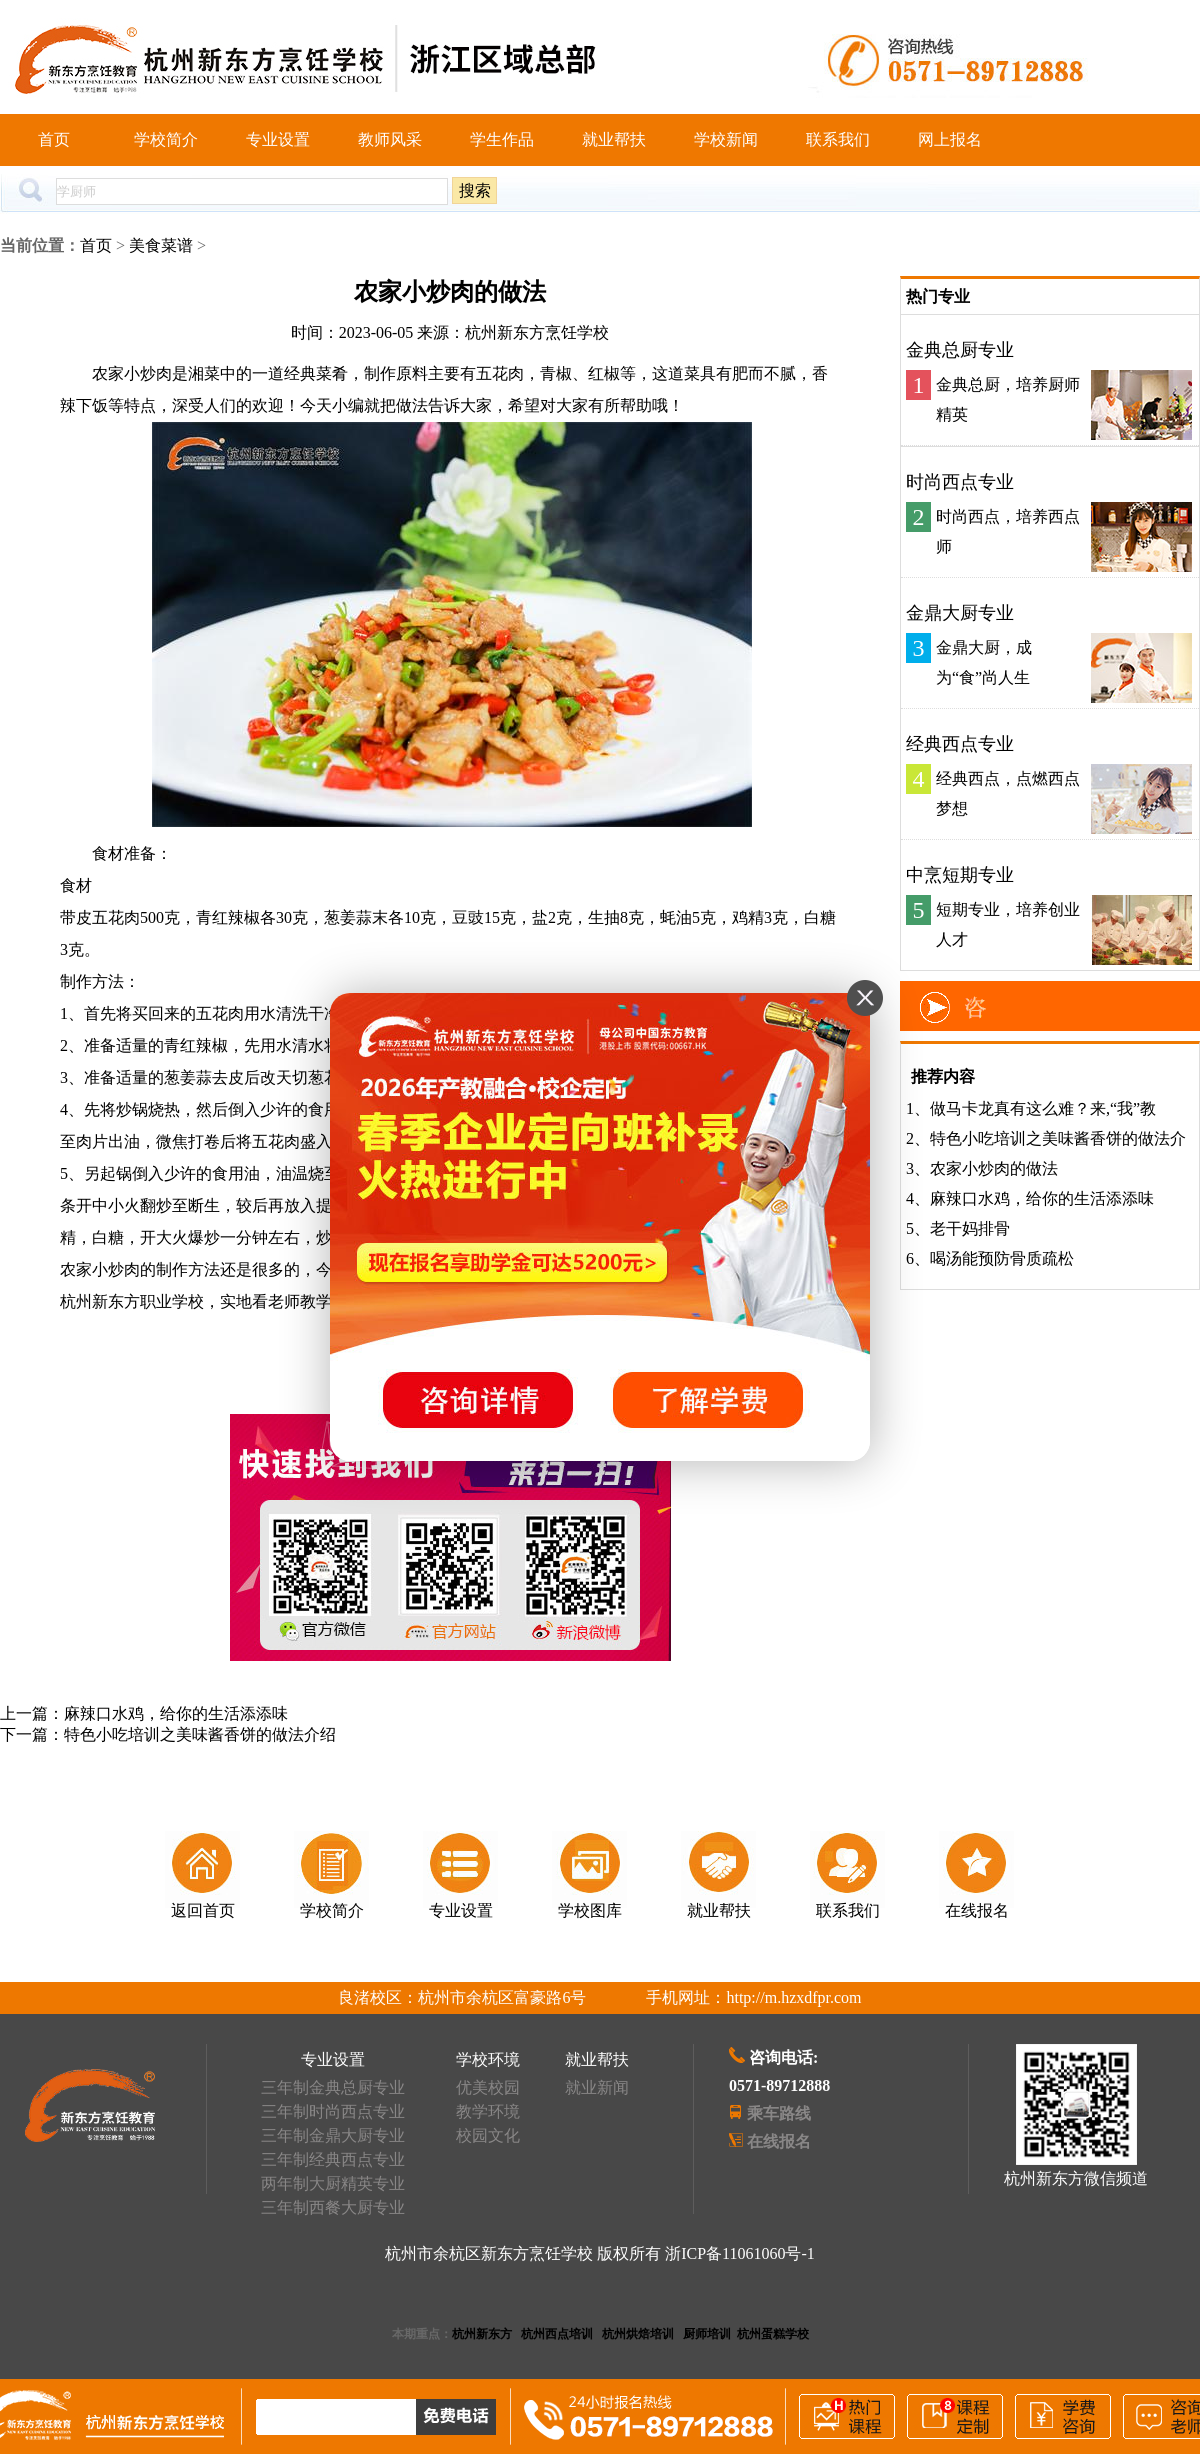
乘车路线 (779, 2113)
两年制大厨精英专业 (333, 2183)
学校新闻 (726, 139)
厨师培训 (707, 2334)
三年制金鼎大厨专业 (333, 2135)
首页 (54, 139)
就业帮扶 (614, 139)
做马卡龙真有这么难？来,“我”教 (1043, 1108)
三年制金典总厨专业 (333, 2087)
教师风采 (390, 139)
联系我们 (838, 139)
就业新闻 (597, 2087)
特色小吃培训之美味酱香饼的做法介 (1058, 1138)
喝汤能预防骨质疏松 (1002, 1258)
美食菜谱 (161, 245)
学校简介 (166, 139)
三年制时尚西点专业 (333, 2111)
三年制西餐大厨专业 (333, 2207)
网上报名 (950, 139)
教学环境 (488, 2111)
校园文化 (488, 2135)
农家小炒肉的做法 (994, 1168)
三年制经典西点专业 (333, 2159)
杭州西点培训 (557, 2334)
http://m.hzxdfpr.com (793, 1997)
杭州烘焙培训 (638, 2334)
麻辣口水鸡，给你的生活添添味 (176, 1713)
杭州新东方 (482, 2334)
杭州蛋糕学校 (773, 2334)
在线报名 (779, 2141)
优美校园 (488, 2087)
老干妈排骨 (970, 1228)
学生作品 (502, 139)
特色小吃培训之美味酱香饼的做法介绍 (200, 1734)
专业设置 (278, 139)
